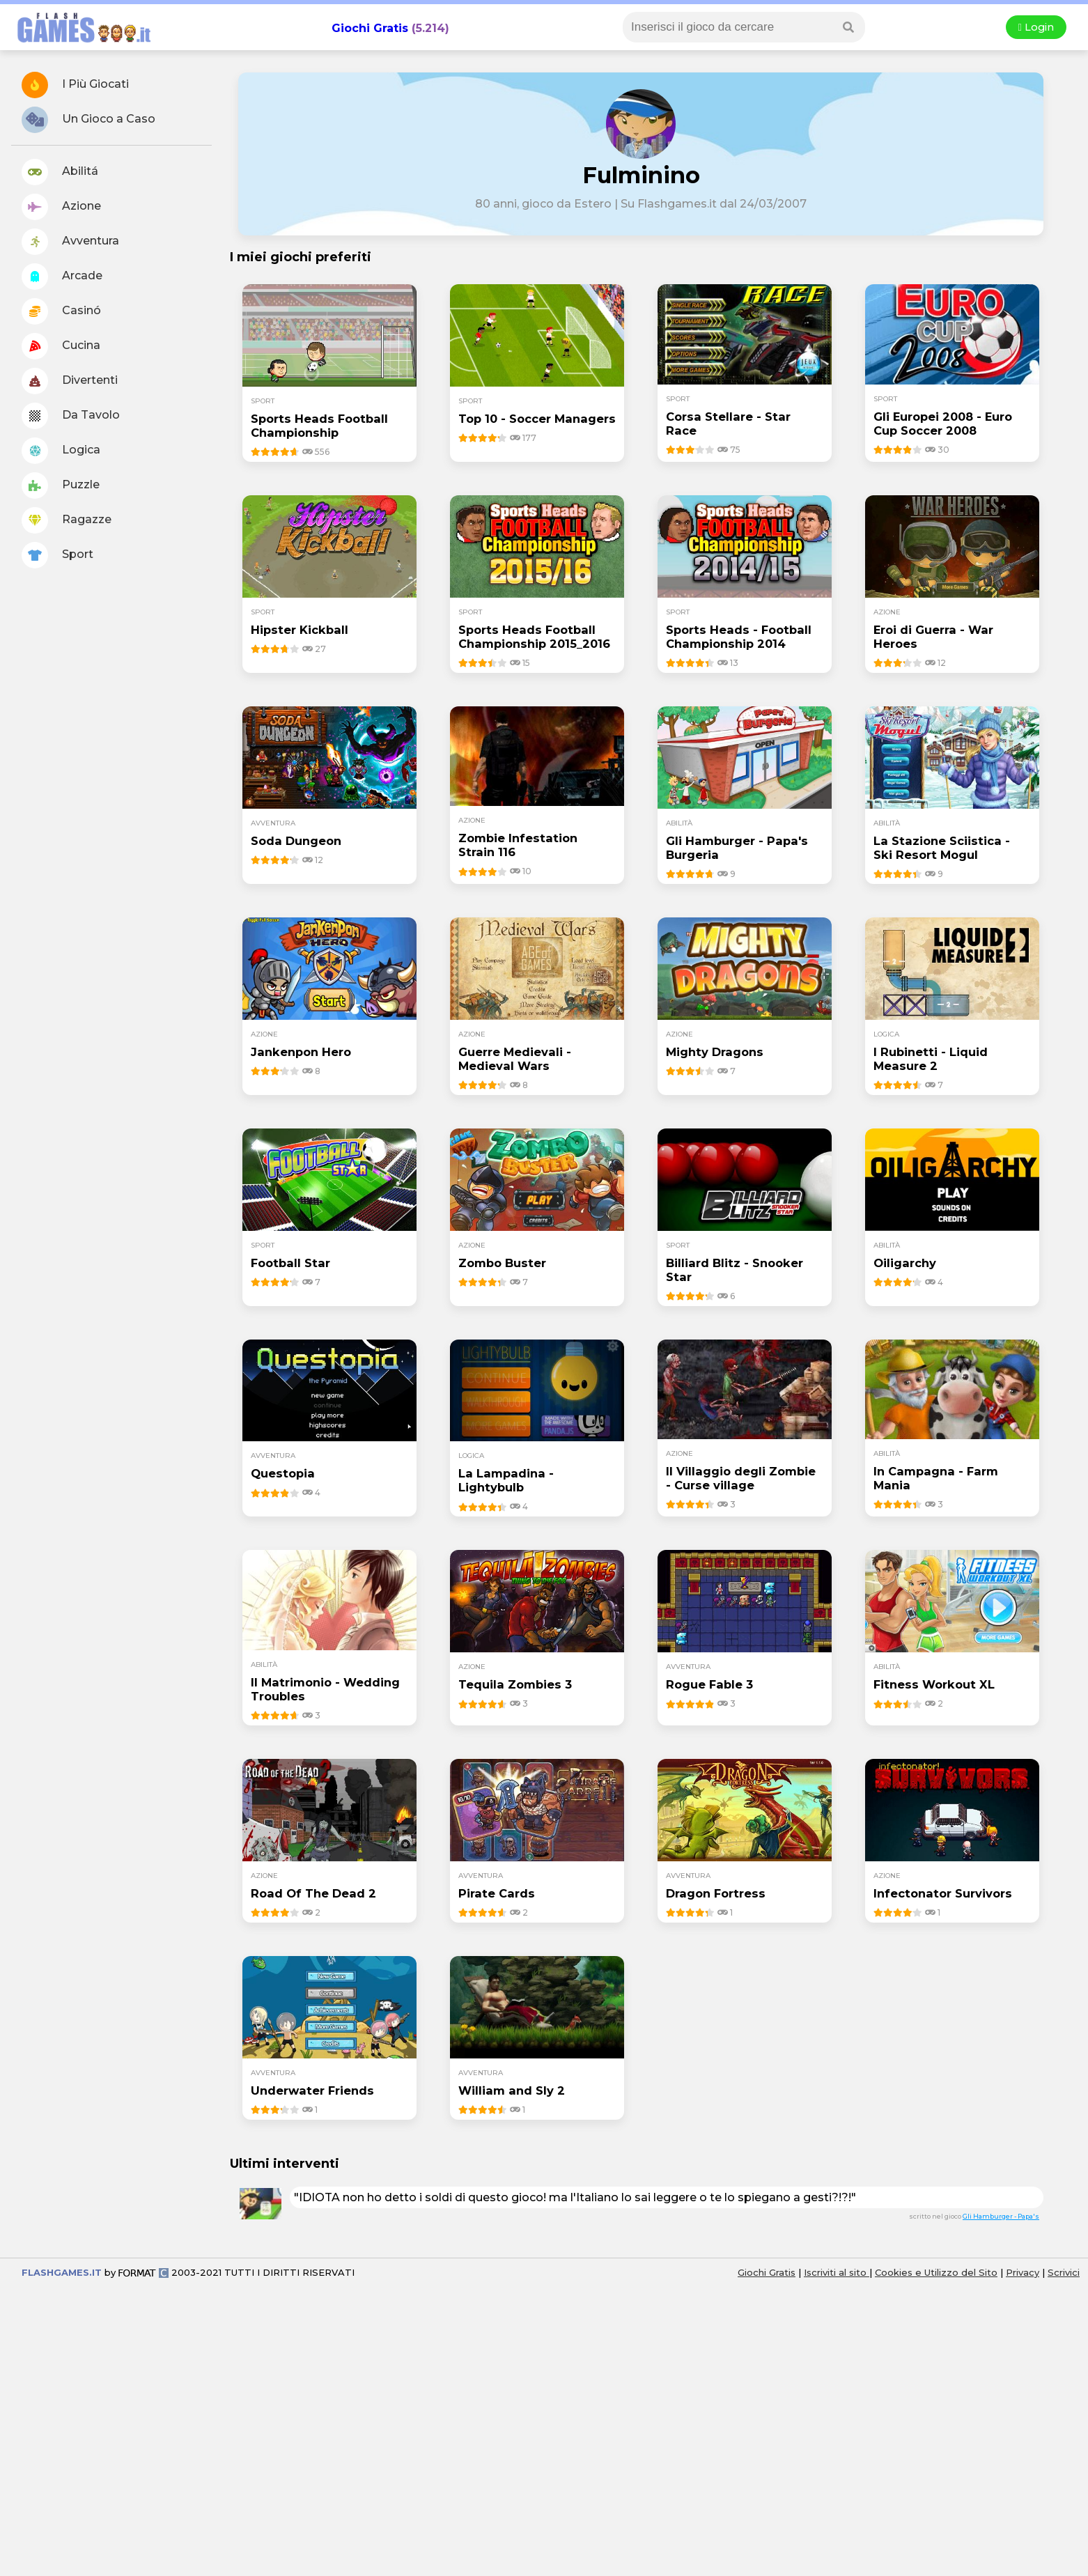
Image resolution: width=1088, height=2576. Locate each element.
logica (886, 1034)
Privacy (1022, 2272)
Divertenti (70, 381)
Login (1036, 27)
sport (262, 400)
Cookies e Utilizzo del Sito (936, 2272)
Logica (61, 450)
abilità (679, 823)
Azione (61, 207)
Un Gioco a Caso (88, 120)
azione (887, 611)
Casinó (61, 311)
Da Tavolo (71, 416)
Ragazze (66, 520)
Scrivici (1064, 2272)
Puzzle (61, 485)
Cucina (61, 346)
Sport (57, 555)
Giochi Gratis (370, 28)
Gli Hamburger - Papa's (1001, 2216)
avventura (273, 823)
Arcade (62, 276)
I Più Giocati (75, 85)
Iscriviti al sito (836, 2272)
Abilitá (60, 172)
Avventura (70, 241)
